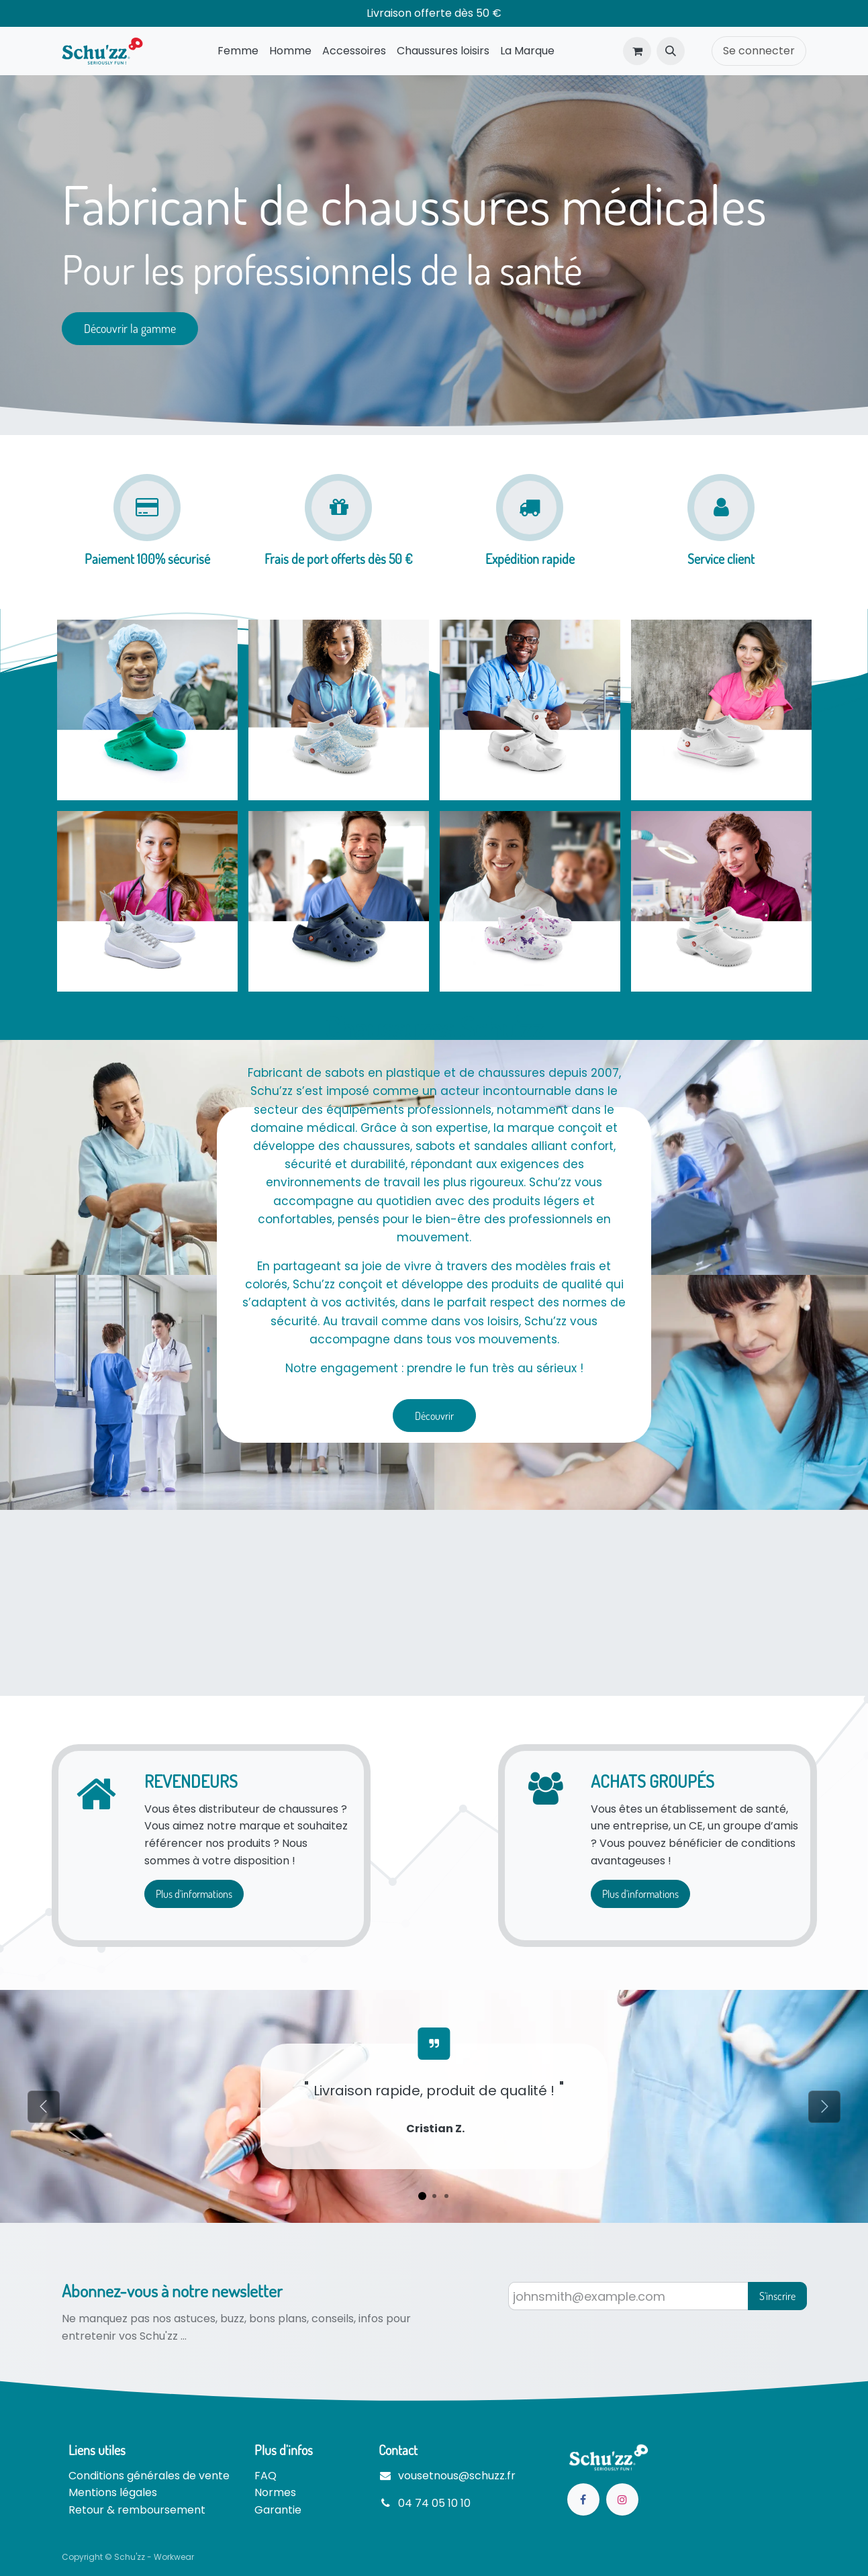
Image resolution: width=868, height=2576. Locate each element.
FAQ (265, 2475)
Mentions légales (112, 2492)
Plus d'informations (194, 1894)
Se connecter (759, 50)
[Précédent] (43, 2106)
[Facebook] (583, 2499)
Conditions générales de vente (149, 2475)
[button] (671, 51)
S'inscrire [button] (777, 2296)
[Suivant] (824, 2106)
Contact (398, 2450)
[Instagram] (622, 2499)
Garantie (277, 2510)
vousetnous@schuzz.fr (457, 2475)
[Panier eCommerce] (637, 51)
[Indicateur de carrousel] (422, 2196)
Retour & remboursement (136, 2510)
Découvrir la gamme (130, 328)
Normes (275, 2492)
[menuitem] (238, 51)
